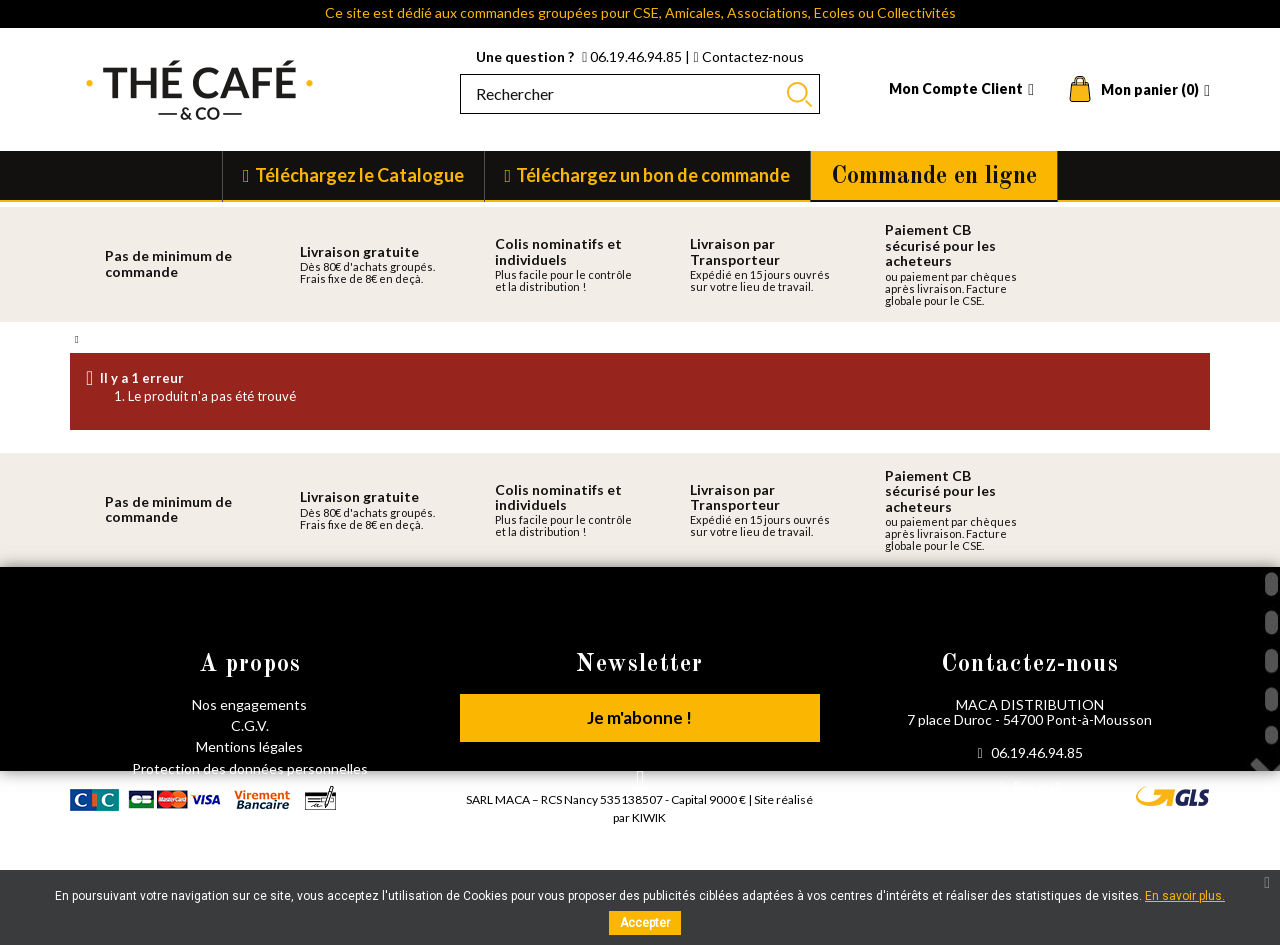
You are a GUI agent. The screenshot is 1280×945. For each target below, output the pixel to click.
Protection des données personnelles (250, 768)
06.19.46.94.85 (633, 56)
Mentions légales (249, 746)
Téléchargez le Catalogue (359, 175)
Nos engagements (249, 704)
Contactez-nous (748, 56)
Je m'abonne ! (639, 719)
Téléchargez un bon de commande (653, 175)
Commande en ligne (934, 177)
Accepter (645, 923)
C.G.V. (250, 725)
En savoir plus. (1185, 896)
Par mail (1029, 786)
